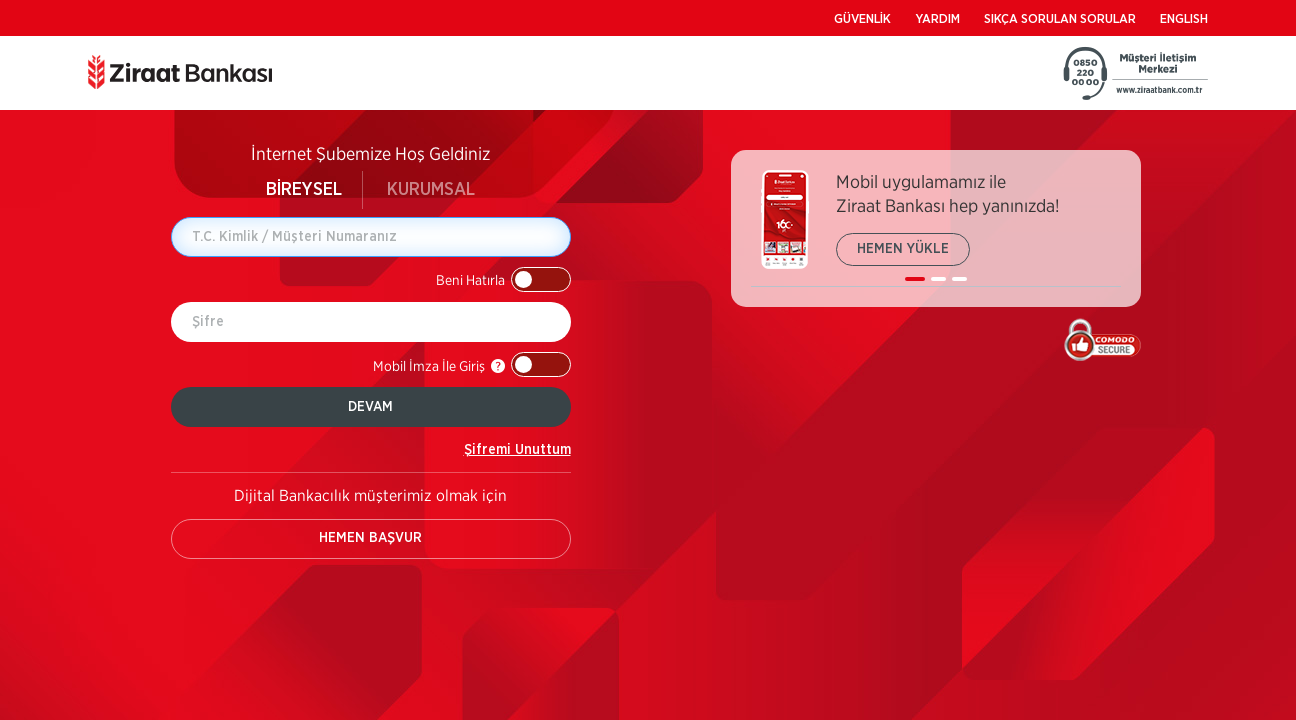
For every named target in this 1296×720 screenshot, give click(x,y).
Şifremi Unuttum (517, 450)
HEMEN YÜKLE (903, 249)
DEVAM (370, 407)
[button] (503, 279)
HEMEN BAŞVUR (370, 538)
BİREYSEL (304, 190)
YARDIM (937, 19)
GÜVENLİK (862, 19)
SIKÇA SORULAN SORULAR (1060, 19)
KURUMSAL (431, 190)
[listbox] (936, 228)
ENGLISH (1184, 19)
